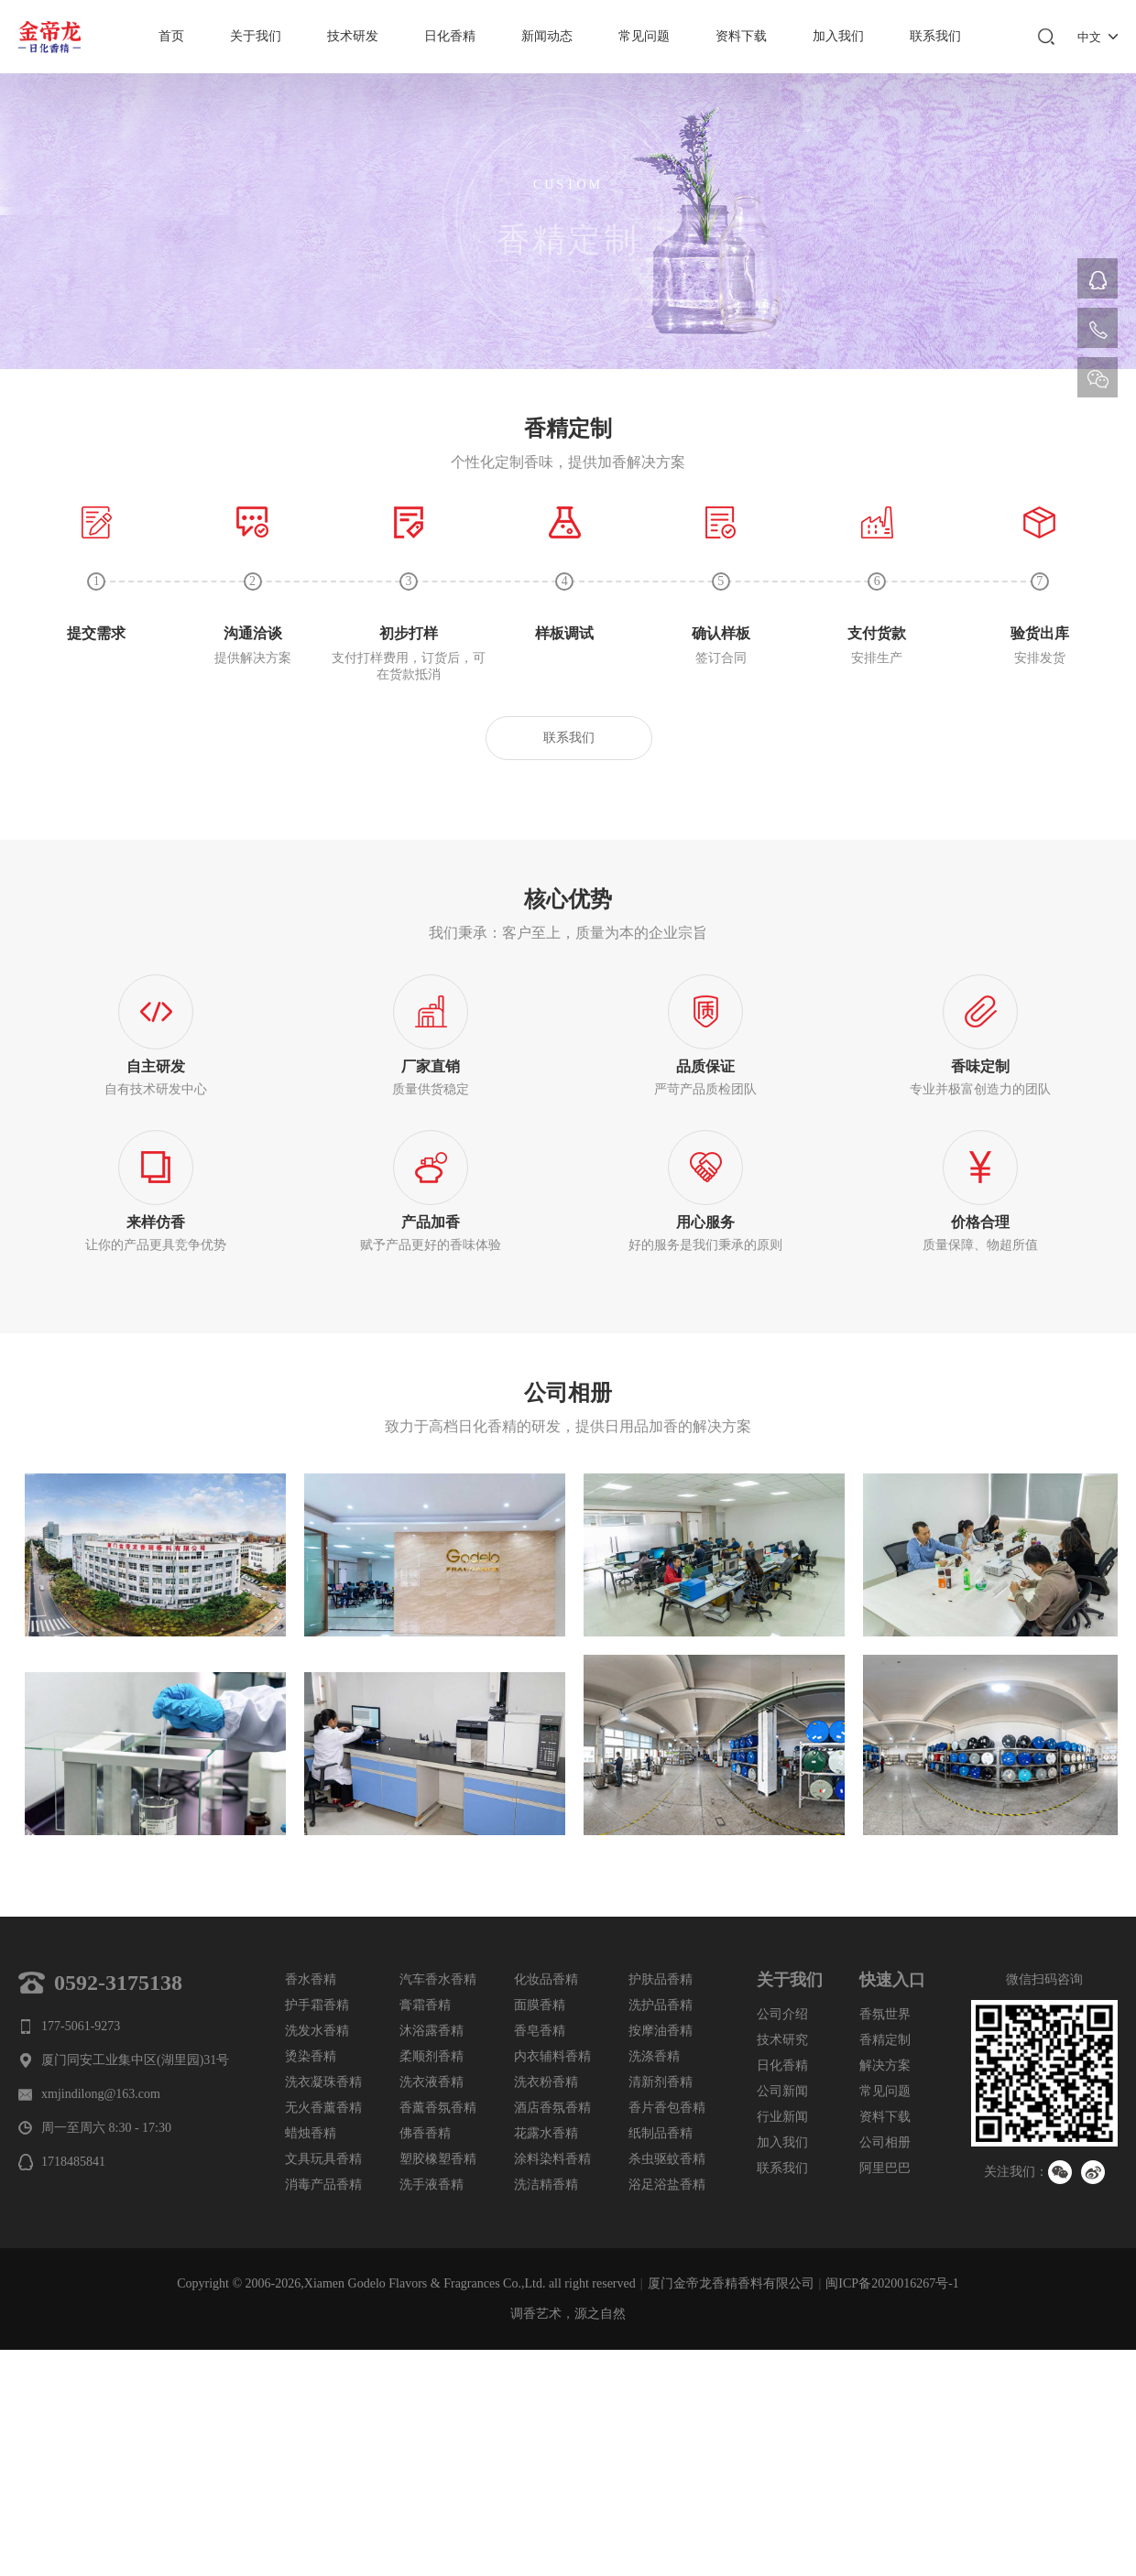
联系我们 (935, 36)
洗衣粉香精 (546, 2082)
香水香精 (310, 1979)
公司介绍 (782, 2014)
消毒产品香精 (323, 2184)
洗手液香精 (431, 2184)
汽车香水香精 (437, 1979)
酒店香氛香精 (552, 2107)
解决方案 (885, 2065)
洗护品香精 (660, 2005)
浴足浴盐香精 (666, 2184)
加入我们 (838, 36)
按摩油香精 (660, 2031)
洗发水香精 (317, 2031)
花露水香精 (546, 2133)
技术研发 (352, 36)
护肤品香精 (660, 1979)
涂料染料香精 (552, 2159)
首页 (171, 36)
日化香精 (449, 36)
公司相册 (885, 2142)
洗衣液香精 (431, 2082)
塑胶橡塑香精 (437, 2159)
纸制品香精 (660, 2133)
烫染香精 (310, 2056)
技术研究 (782, 2040)
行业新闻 (782, 2117)
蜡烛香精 (310, 2133)
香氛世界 (885, 2014)
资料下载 (741, 36)
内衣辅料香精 (552, 2056)
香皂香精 (539, 2031)
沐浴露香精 (431, 2031)
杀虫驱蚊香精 (666, 2159)
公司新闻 (782, 2091)
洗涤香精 (654, 2056)
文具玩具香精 (323, 2159)
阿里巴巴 (885, 2168)
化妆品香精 (546, 1979)
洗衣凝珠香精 (323, 2082)
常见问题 (644, 36)
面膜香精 (539, 2005)
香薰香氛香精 (437, 2107)
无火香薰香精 (323, 2107)
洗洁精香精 (546, 2184)
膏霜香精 (425, 2005)
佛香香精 (425, 2133)
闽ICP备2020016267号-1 (891, 2283)
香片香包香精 (666, 2107)
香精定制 (885, 2040)
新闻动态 (547, 36)
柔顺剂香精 (431, 2056)
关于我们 (255, 36)
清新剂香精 (660, 2082)
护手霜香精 (317, 2005)
